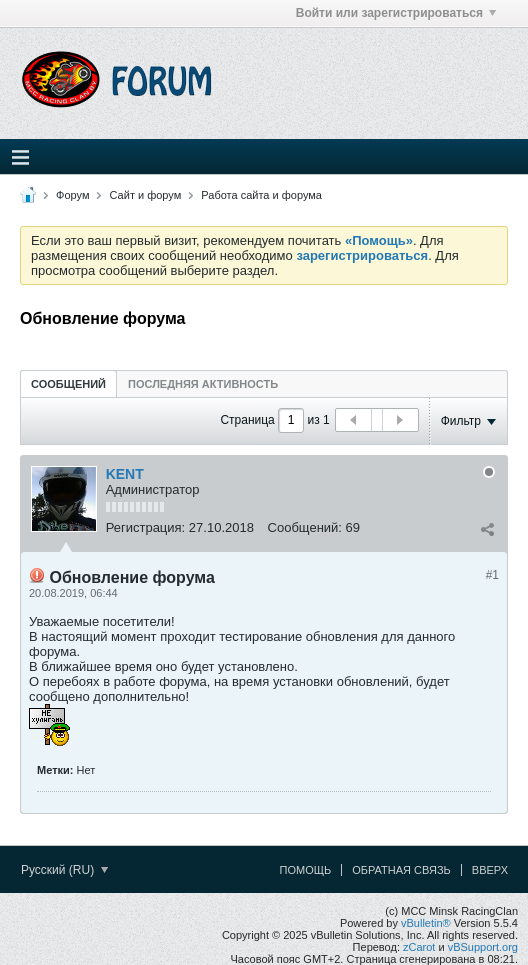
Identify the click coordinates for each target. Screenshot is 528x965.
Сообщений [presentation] (68, 384)
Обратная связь (401, 870)
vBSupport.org (483, 947)
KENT (125, 474)
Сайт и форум (146, 195)
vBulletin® (426, 923)
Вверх (490, 870)
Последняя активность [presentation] (203, 384)
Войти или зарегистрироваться (396, 13)
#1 (492, 575)
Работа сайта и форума (261, 195)
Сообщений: (305, 527)
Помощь (306, 870)
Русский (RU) (64, 870)
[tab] (68, 383)
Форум (72, 195)
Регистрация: (146, 527)
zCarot (419, 947)
